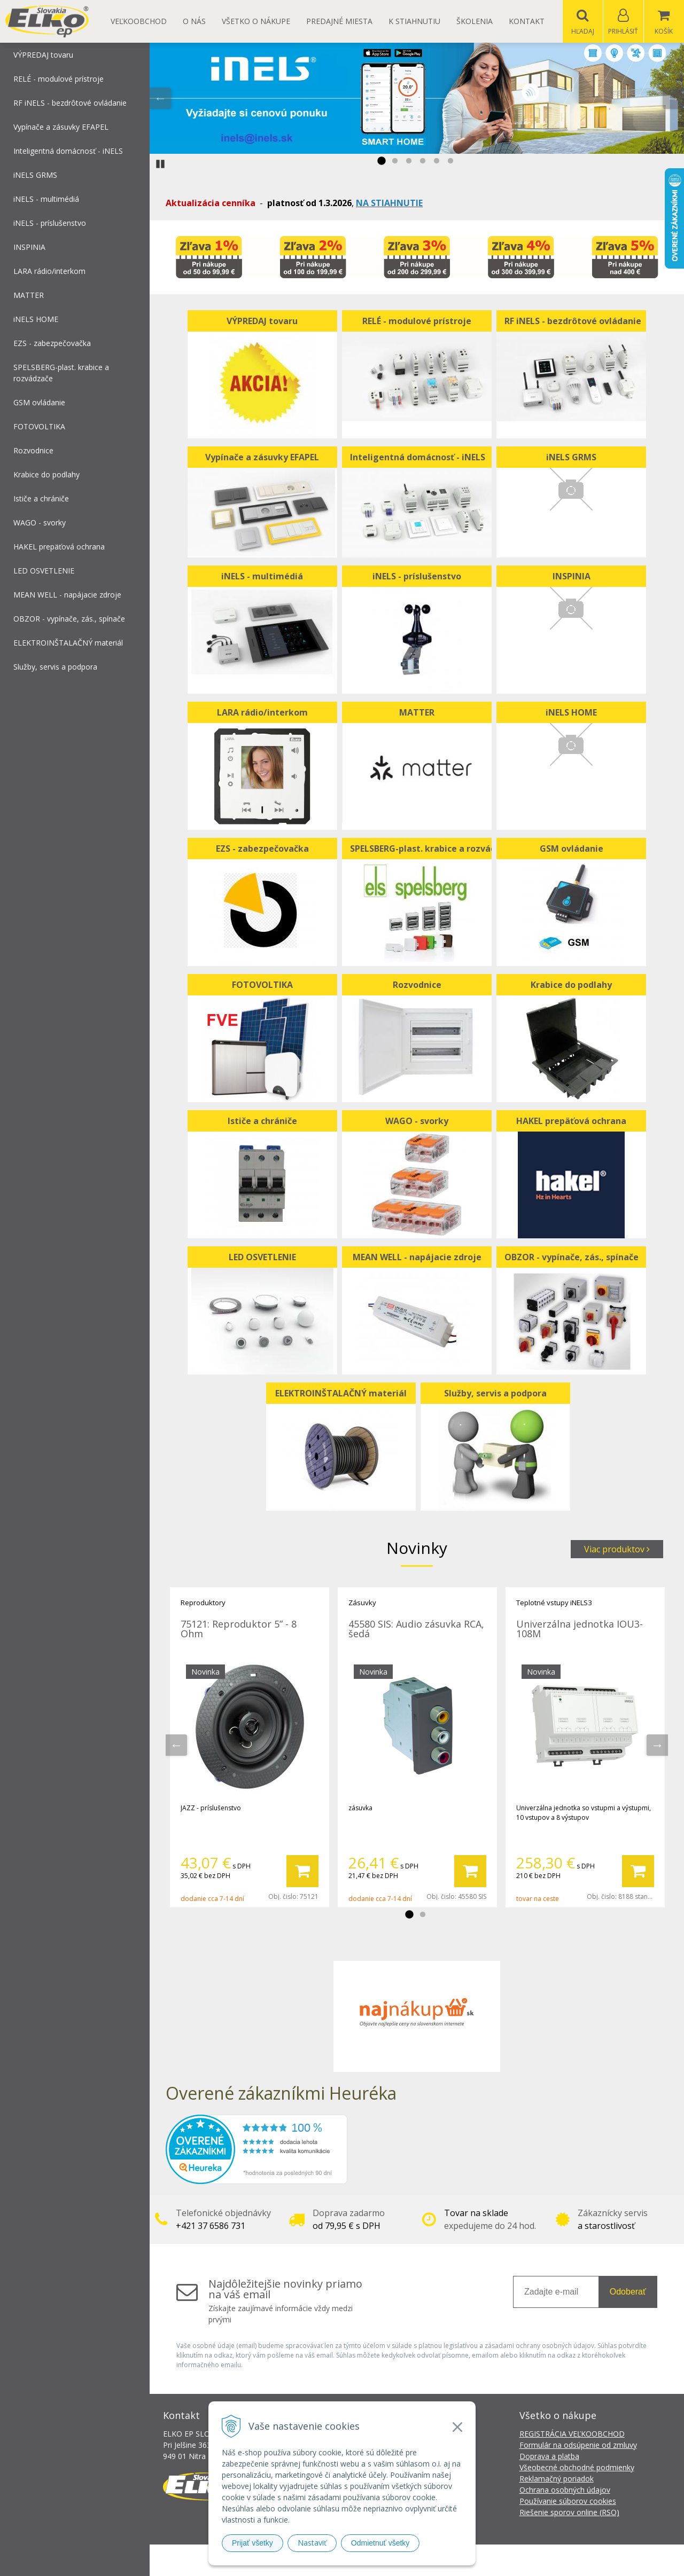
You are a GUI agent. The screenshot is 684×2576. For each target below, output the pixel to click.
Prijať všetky (252, 2543)
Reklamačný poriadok (556, 2479)
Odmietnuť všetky (380, 2543)
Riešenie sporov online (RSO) (569, 2513)
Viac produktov (617, 1550)
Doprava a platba (549, 2457)
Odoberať (628, 2292)
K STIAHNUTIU (414, 21)
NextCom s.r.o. (533, 2560)
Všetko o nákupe (256, 21)
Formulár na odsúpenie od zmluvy (578, 2445)
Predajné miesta (339, 21)
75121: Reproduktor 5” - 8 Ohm (239, 1629)
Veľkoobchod (139, 21)
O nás (194, 21)
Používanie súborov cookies (567, 2501)
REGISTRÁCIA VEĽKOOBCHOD (572, 2434)
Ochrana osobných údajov (564, 2490)
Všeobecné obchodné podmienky (576, 2468)
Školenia (474, 21)
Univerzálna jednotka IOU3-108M (579, 1629)
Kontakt (527, 21)
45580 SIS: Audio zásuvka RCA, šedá (416, 1629)
